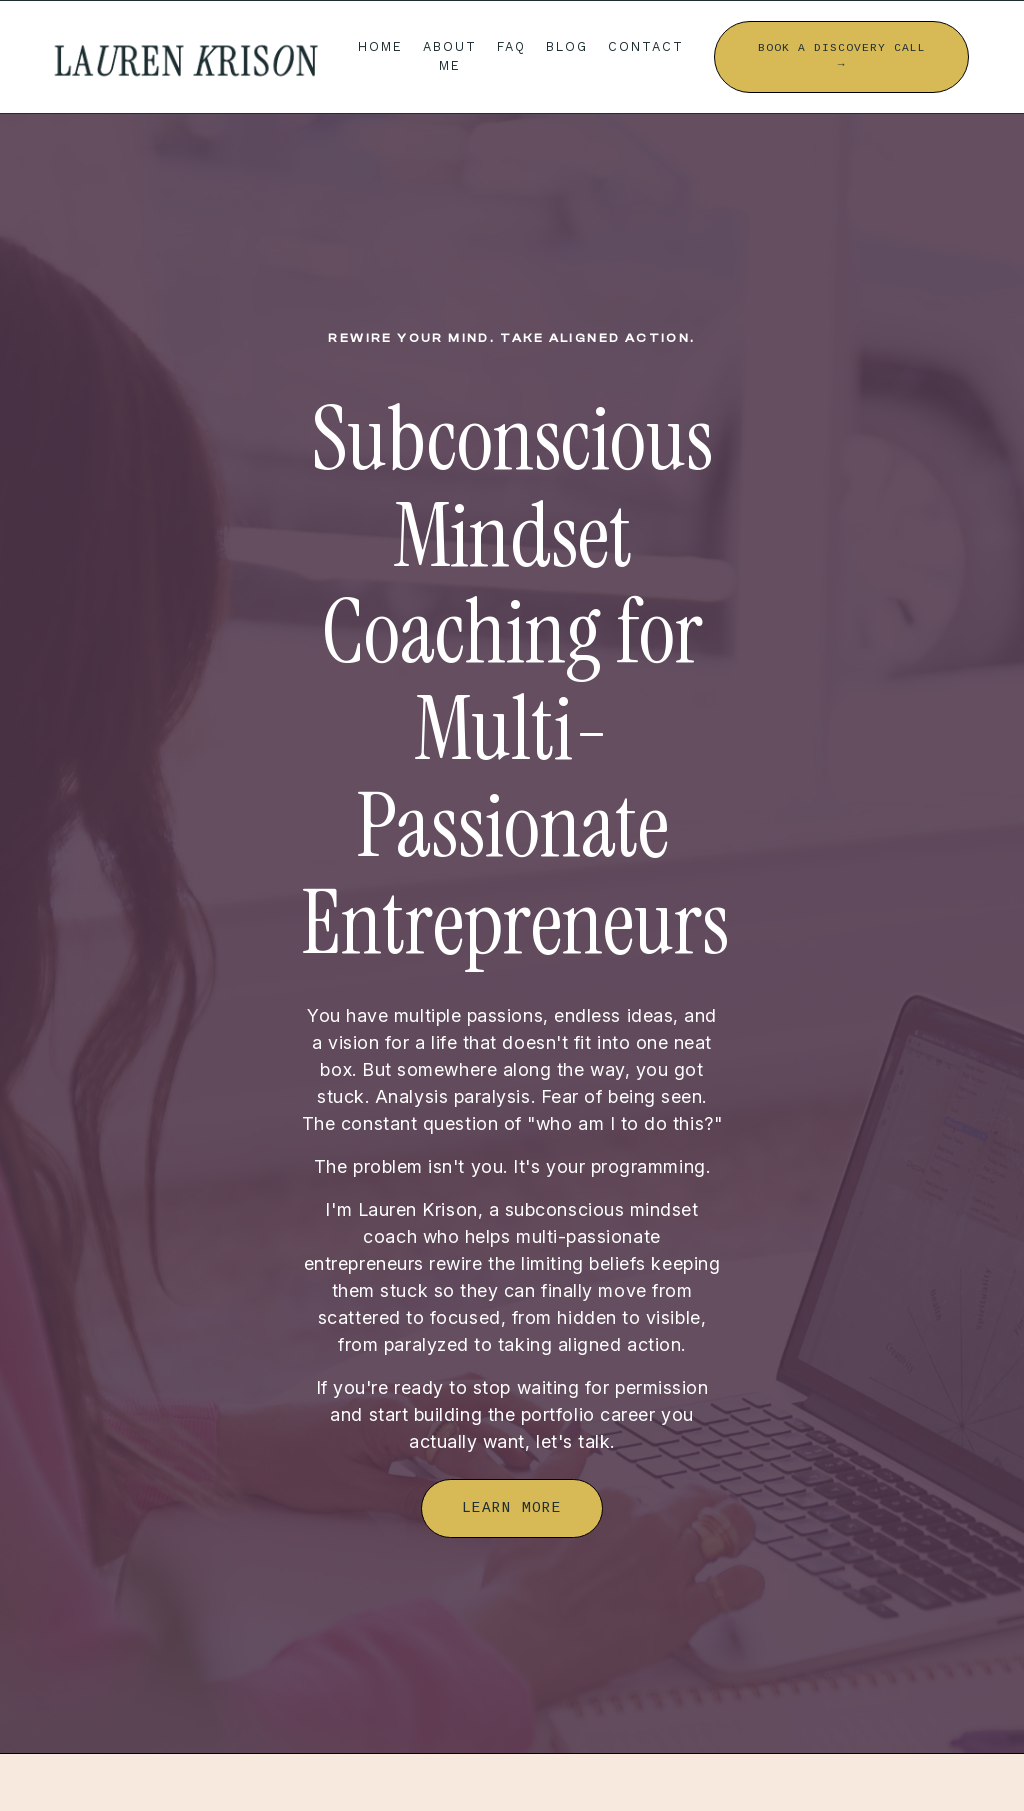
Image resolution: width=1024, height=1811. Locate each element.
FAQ (511, 46)
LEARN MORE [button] (512, 1508)
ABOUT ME (450, 56)
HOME (380, 46)
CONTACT (646, 46)
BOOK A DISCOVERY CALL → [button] (842, 56)
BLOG (567, 46)
